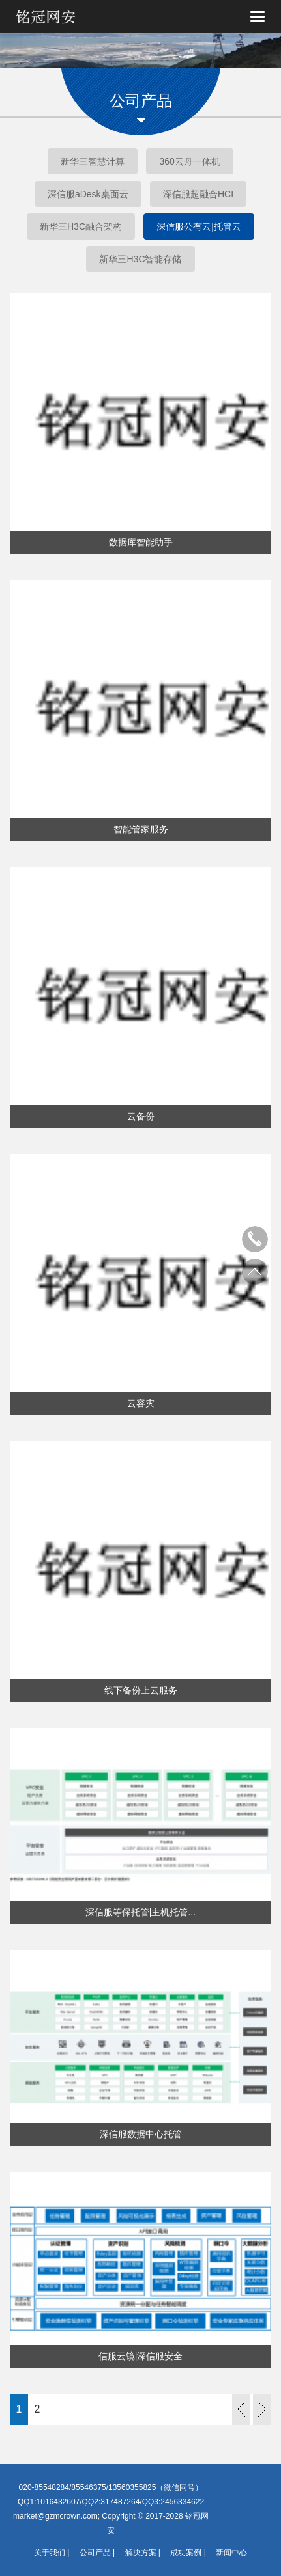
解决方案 (140, 2552)
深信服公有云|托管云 (198, 226)
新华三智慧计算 (93, 161)
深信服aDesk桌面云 (88, 194)
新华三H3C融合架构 (81, 226)
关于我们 (49, 2552)
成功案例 (185, 2552)
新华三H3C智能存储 (140, 259)
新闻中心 (231, 2552)
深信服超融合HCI (198, 194)
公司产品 (95, 2552)
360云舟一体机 (189, 161)
